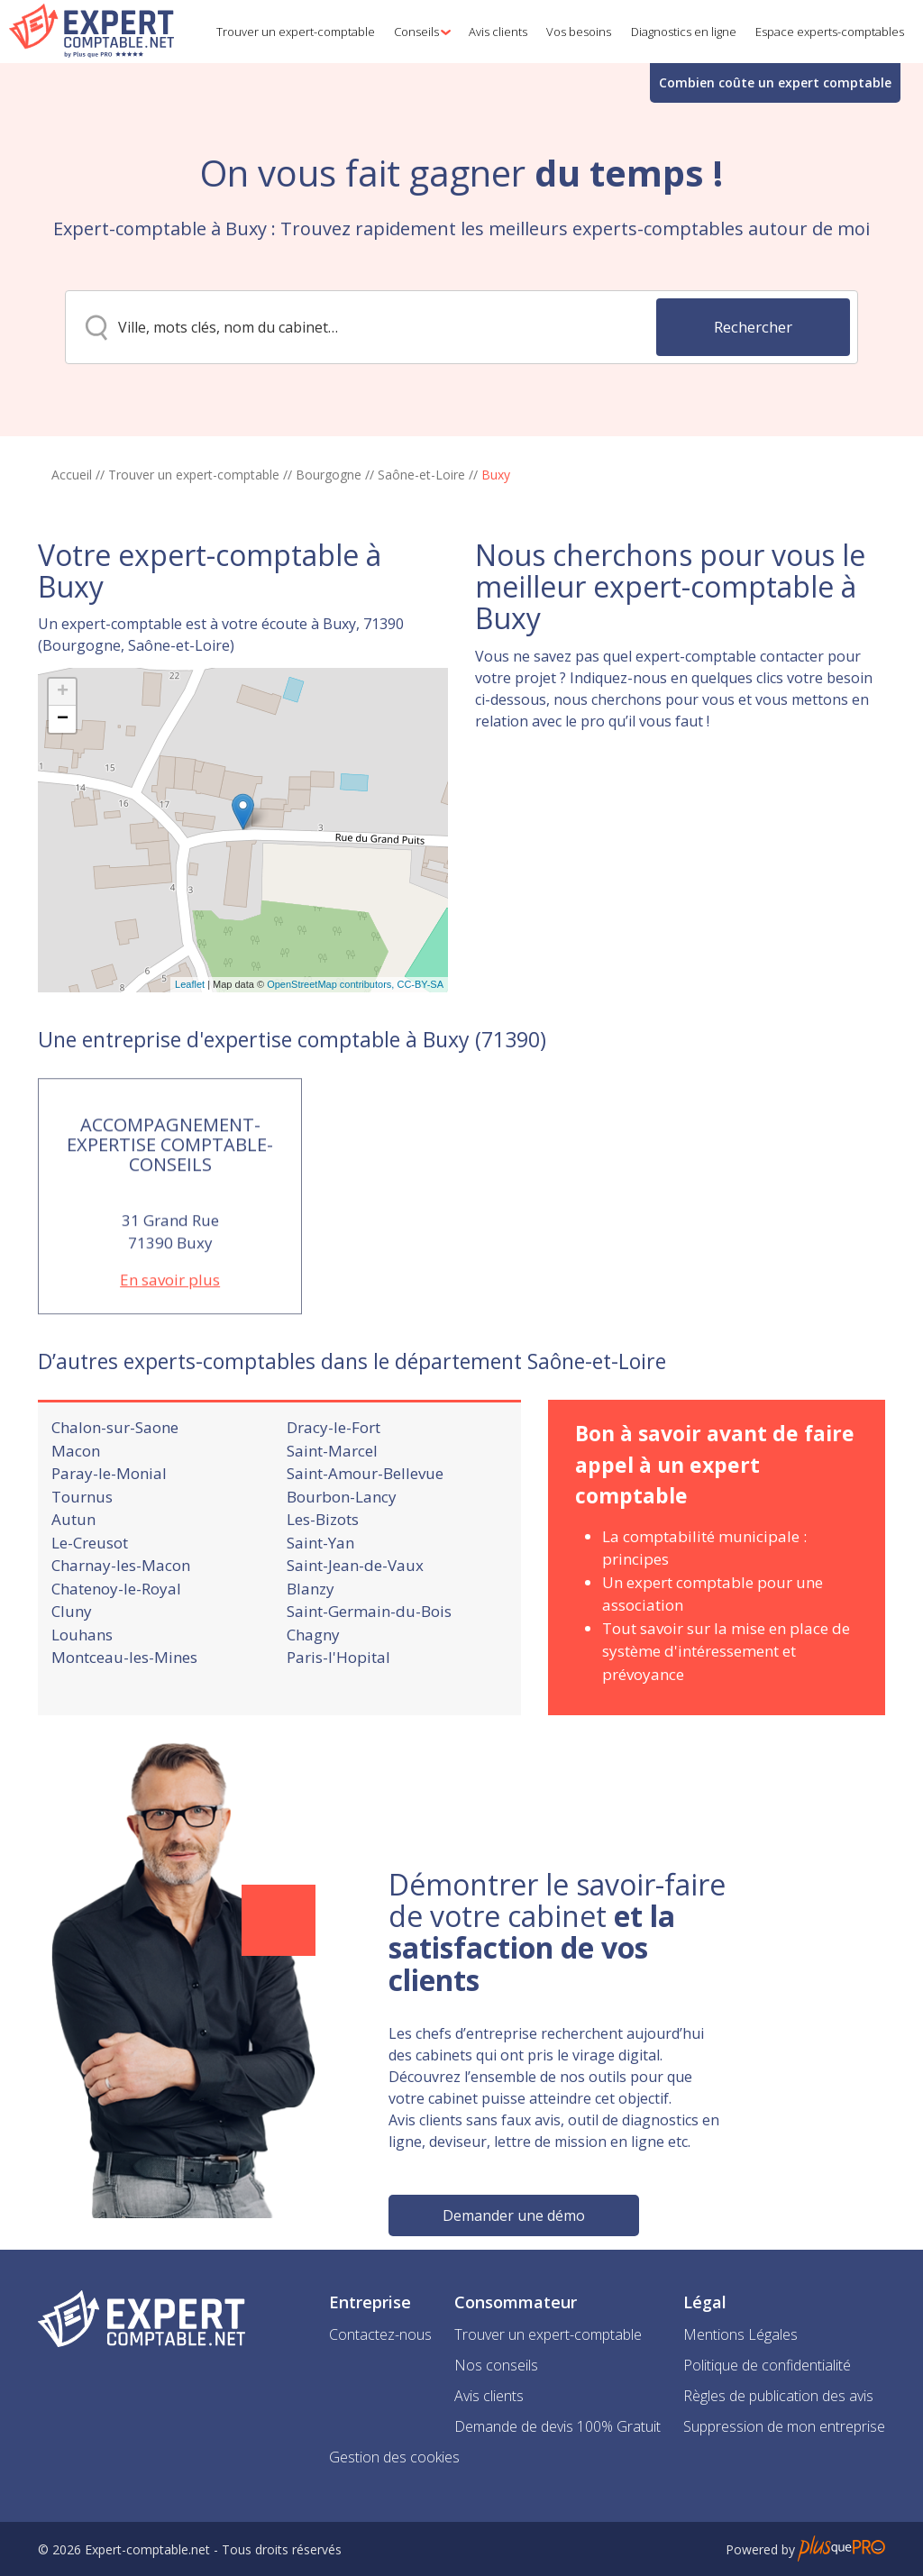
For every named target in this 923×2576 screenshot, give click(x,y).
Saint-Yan (320, 1599)
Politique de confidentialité (767, 2365)
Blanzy (310, 1645)
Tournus (82, 1553)
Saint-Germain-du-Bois (369, 1668)
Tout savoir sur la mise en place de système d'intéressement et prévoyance (726, 1708)
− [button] (63, 807)
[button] (418, 31)
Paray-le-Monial (109, 1530)
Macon (75, 1507)
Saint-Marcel (332, 1507)
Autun (73, 1576)
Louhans (82, 1691)
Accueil (71, 474)
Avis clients (489, 2396)
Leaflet (190, 1072)
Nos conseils (496, 2365)
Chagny (313, 1691)
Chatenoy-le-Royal (116, 1645)
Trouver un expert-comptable (193, 474)
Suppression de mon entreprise (784, 2426)
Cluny (71, 1668)
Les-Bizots (323, 1576)
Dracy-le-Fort (333, 1484)
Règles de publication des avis (778, 2396)
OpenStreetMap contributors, (332, 1072)
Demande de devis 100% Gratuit (557, 2426)
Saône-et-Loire (421, 474)
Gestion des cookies (394, 2457)
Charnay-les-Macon (120, 1622)
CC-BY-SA (420, 1072)
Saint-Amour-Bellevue (365, 1530)
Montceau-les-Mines (124, 1714)
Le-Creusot (89, 1599)
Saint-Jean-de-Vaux (355, 1622)
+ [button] (63, 780)
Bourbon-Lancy (342, 1553)
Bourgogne (328, 474)
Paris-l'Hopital (338, 1714)
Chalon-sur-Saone (114, 1484)
